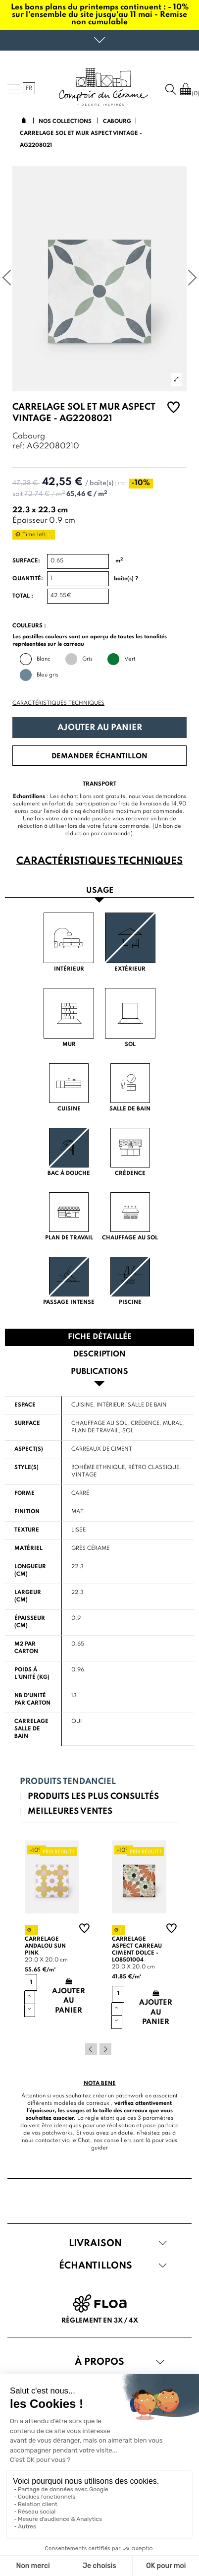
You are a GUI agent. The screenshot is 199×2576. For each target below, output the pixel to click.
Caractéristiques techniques (58, 703)
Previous (91, 2049)
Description (99, 1354)
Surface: (26, 561)
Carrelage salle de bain (31, 1728)
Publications (99, 1372)
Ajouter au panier (99, 728)
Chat (84, 2141)
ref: (18, 446)
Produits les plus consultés (93, 1796)
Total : (22, 596)
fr (29, 88)
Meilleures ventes (70, 1811)
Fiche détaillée (100, 1337)
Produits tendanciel (68, 1781)
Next (105, 2049)
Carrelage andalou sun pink (45, 1946)
